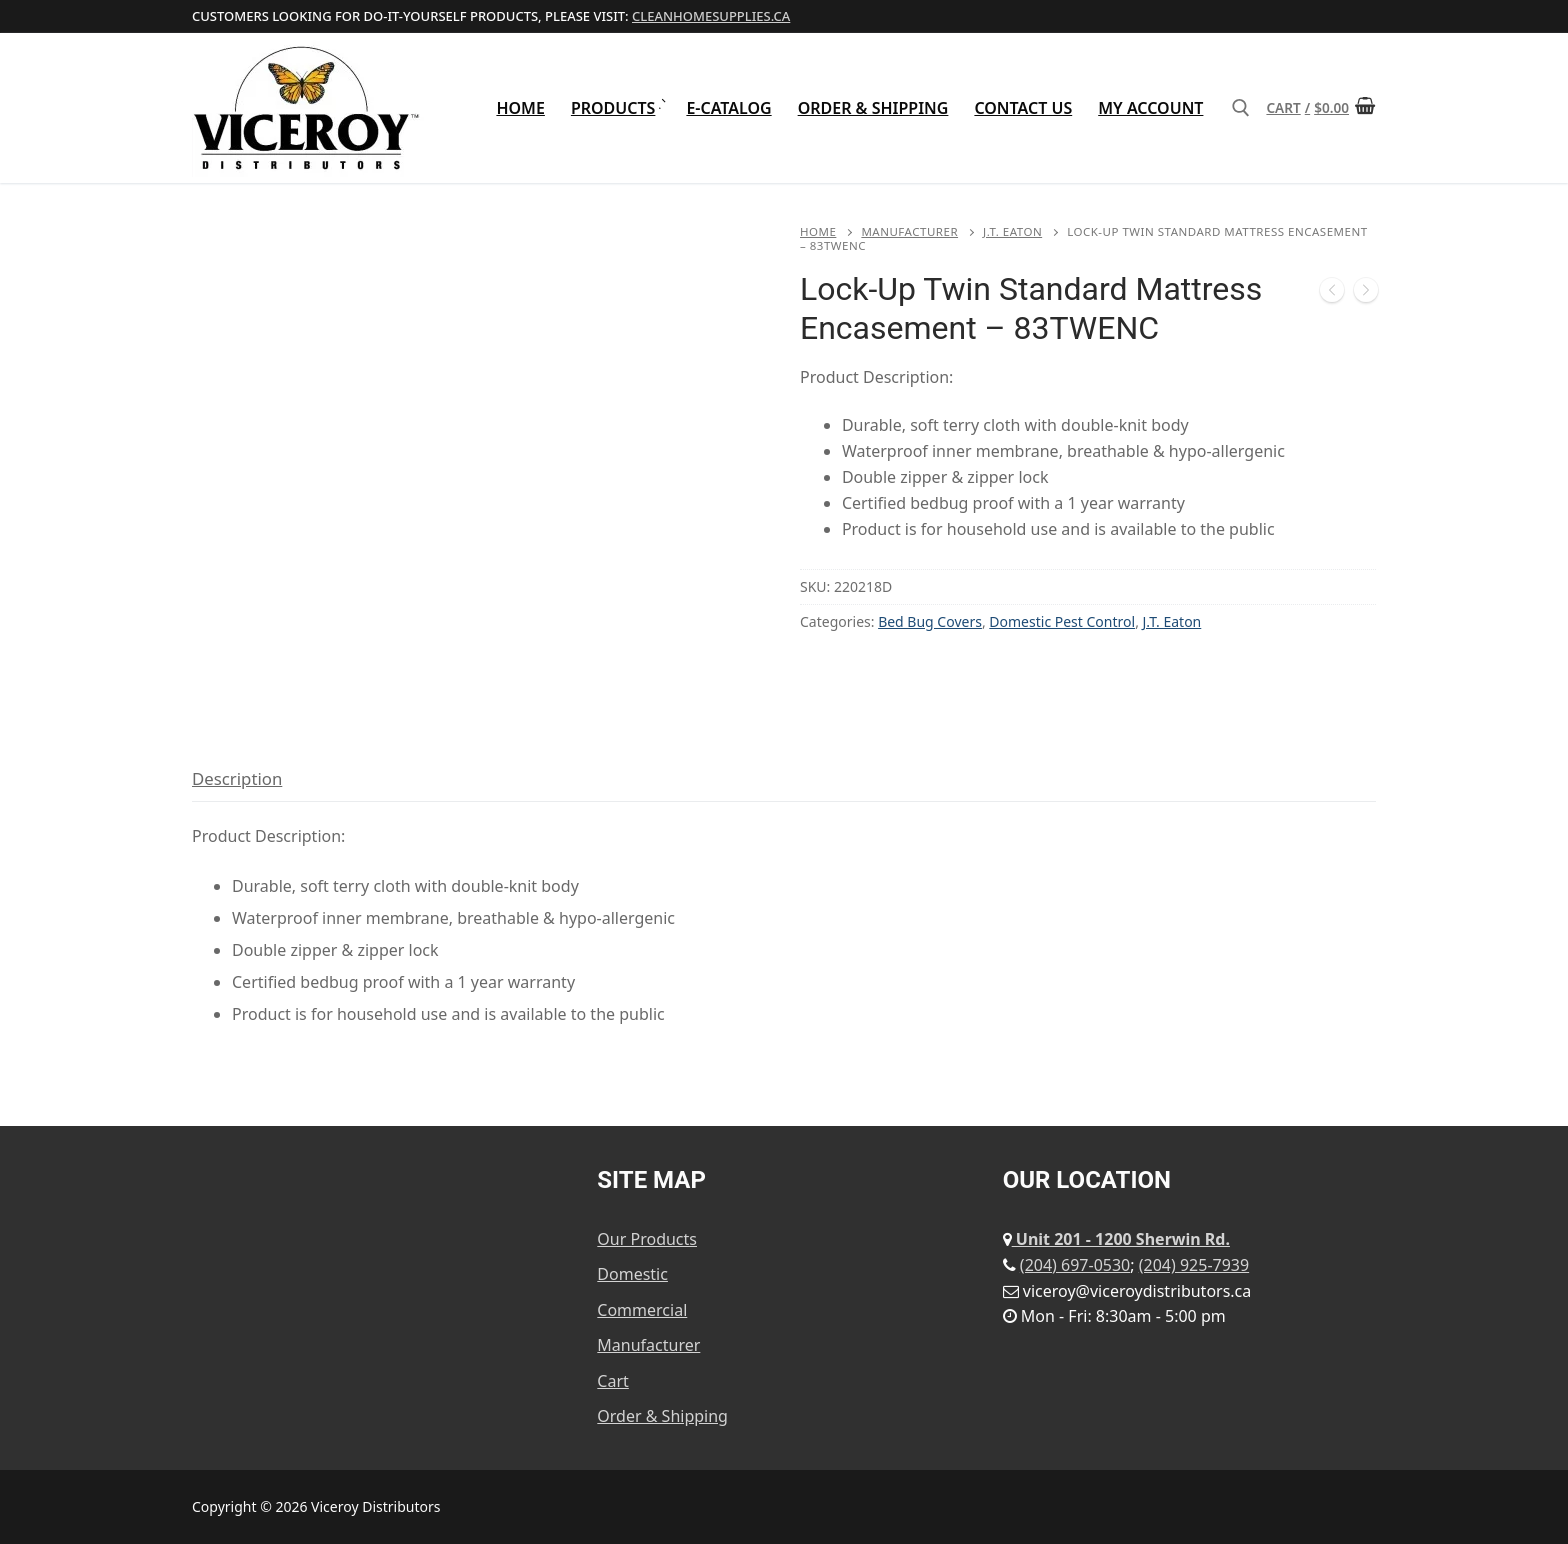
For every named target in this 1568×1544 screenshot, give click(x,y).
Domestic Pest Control (1062, 621)
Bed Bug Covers (930, 621)
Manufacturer (909, 231)
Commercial (642, 1310)
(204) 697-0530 (1075, 1265)
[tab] (237, 779)
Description (237, 778)
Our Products (647, 1239)
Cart (612, 1381)
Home (818, 231)
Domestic (632, 1274)
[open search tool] (1241, 108)
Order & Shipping (662, 1416)
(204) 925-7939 (1194, 1265)
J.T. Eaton (1012, 231)
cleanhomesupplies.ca (711, 16)
